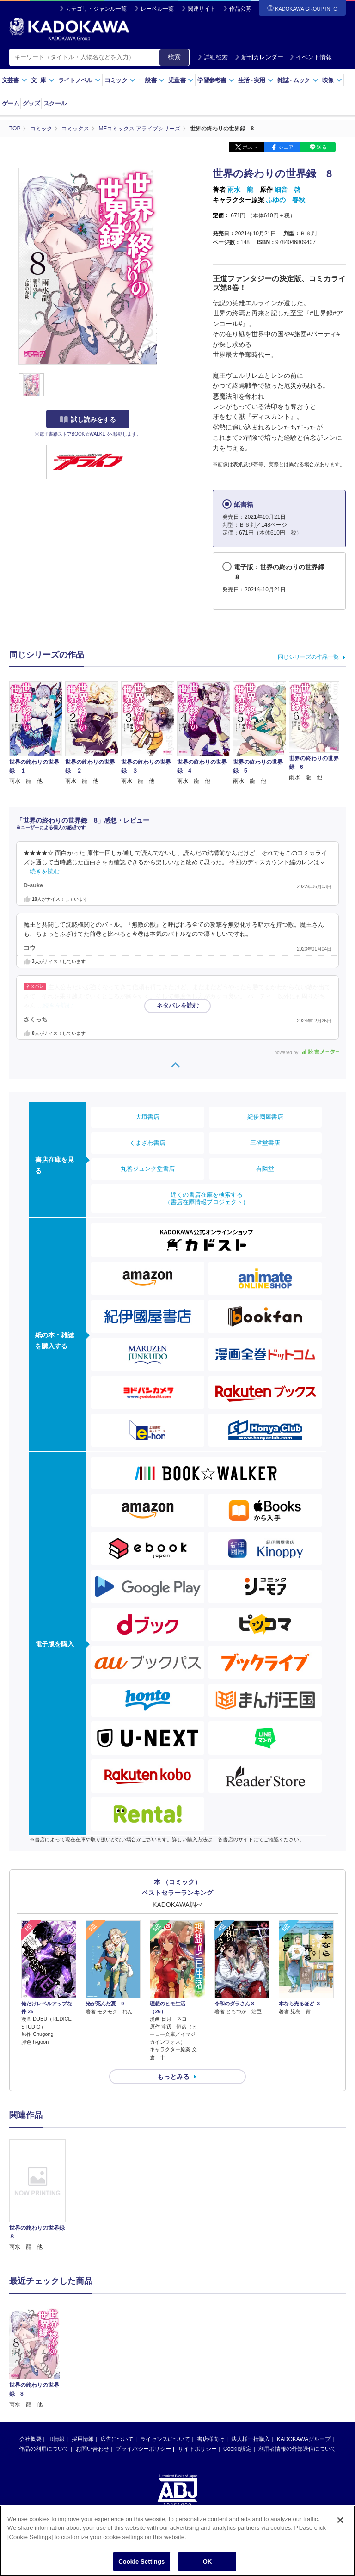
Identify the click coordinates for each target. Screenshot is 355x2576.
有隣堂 (265, 1168)
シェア (286, 147)
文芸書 (14, 80)
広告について (117, 2367)
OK (207, 2563)
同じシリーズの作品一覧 (308, 657)
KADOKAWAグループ (304, 2367)
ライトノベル (79, 80)
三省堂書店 (265, 1142)
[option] (37, 2195)
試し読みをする (88, 419)
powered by (307, 1052)
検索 (174, 57)
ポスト (250, 147)
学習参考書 (215, 80)
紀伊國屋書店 (265, 1116)
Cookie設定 (237, 2377)
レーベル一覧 (157, 9)
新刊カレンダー (259, 57)
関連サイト (201, 9)
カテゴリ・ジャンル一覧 (96, 9)
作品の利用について (44, 2377)
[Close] (340, 2522)
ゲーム (10, 103)
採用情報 (83, 2367)
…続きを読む (42, 871)
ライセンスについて (165, 2367)
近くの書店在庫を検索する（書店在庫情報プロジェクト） (207, 1198)
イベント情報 (310, 57)
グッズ (31, 103)
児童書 (181, 80)
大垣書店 (147, 1116)
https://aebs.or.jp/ (144, 2464)
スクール (54, 103)
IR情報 (56, 2367)
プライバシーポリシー (143, 2377)
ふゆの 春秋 (285, 199)
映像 (332, 80)
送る (322, 147)
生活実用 (256, 80)
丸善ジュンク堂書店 (148, 1168)
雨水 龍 (240, 189)
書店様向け (211, 2367)
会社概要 (30, 2367)
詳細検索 (212, 57)
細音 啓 (287, 189)
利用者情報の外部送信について (297, 2377)
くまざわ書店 (147, 1142)
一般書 (152, 80)
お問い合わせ (92, 2377)
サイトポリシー (197, 2377)
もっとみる (173, 2076)
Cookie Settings (141, 2563)
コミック (119, 80)
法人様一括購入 (250, 2367)
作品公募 (240, 9)
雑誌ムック (297, 80)
